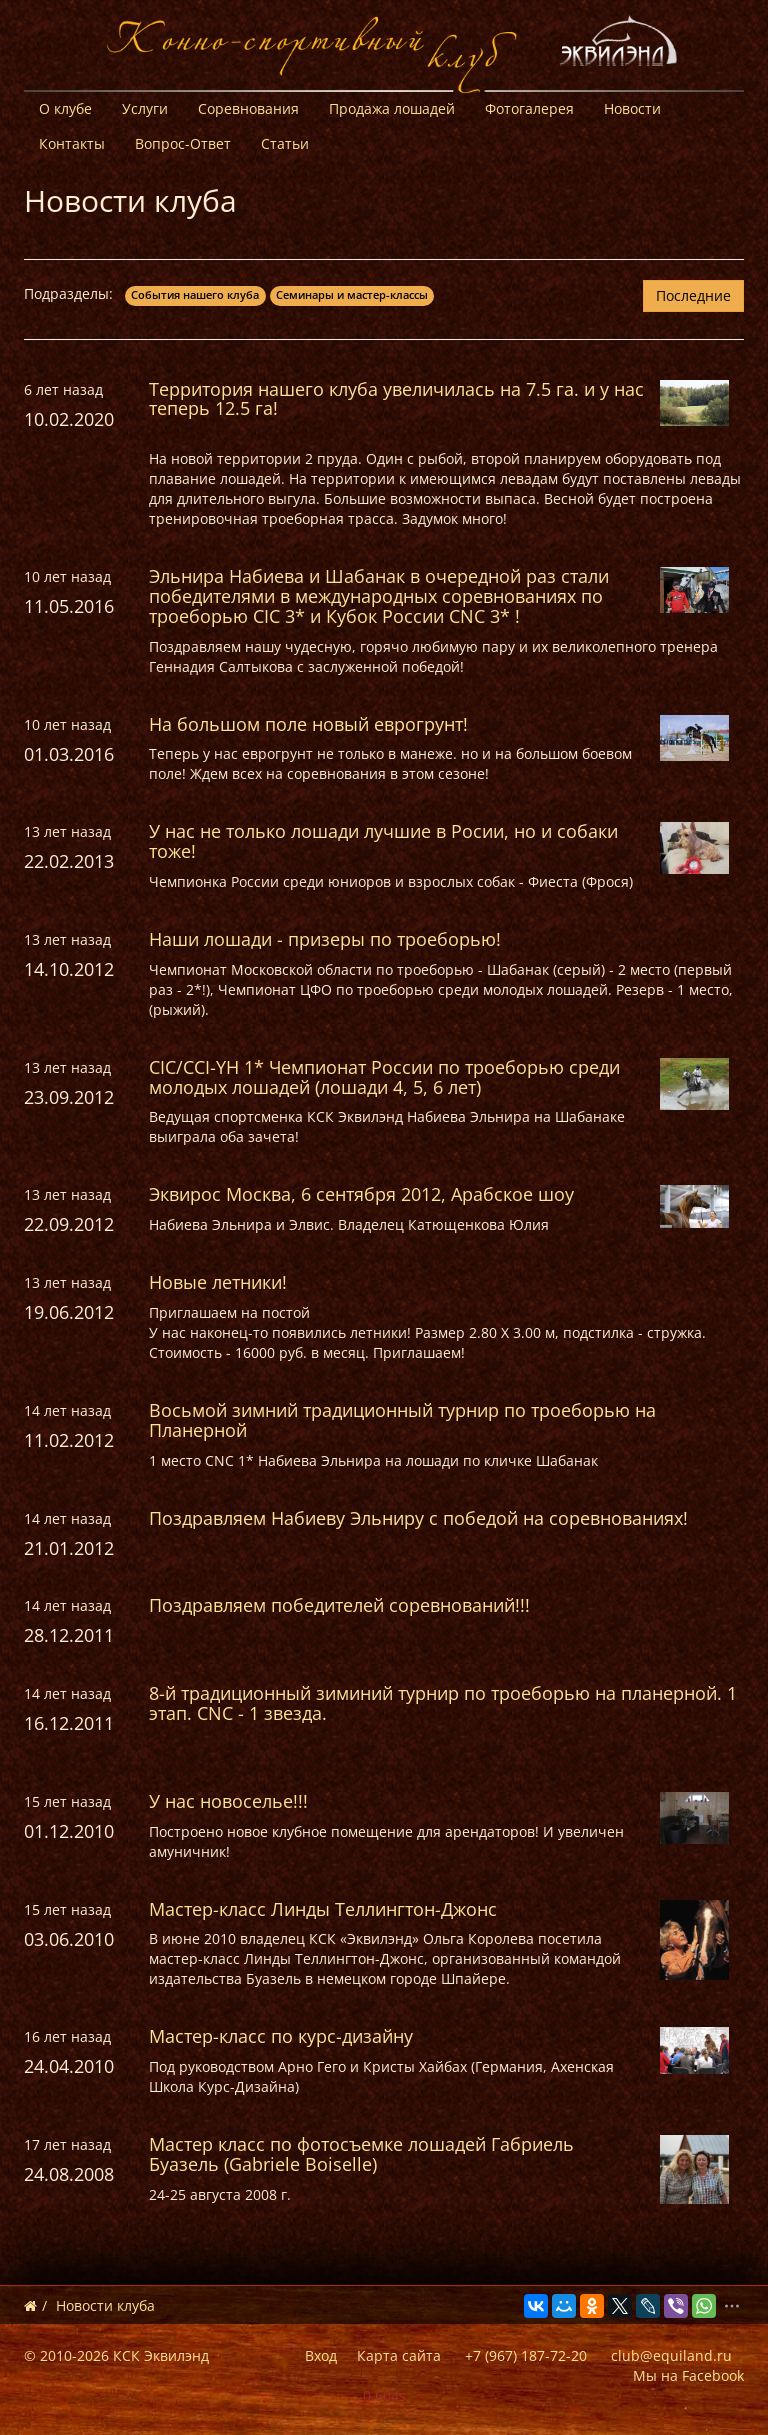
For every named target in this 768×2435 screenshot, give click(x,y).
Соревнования (248, 108)
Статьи (285, 143)
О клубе (65, 108)
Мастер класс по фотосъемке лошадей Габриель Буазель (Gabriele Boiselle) (361, 2154)
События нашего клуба (195, 295)
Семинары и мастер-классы (352, 295)
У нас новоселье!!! (228, 1801)
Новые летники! (218, 1282)
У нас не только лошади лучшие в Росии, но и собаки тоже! (383, 841)
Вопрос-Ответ (183, 143)
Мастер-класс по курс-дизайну (281, 2036)
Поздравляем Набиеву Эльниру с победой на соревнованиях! (418, 1518)
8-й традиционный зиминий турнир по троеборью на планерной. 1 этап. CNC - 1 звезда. (443, 1703)
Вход (321, 2355)
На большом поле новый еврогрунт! (308, 724)
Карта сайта (399, 2355)
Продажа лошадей (392, 108)
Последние (693, 295)
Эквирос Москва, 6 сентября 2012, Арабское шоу (361, 1194)
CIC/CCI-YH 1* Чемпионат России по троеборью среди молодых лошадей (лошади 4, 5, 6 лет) (384, 1077)
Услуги (145, 108)
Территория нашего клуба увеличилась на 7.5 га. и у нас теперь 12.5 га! (396, 399)
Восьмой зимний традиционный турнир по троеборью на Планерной (402, 1420)
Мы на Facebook (688, 2375)
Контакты (72, 143)
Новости (632, 108)
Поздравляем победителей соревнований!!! (339, 1605)
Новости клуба (105, 2305)
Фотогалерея (529, 108)
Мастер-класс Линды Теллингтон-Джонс (323, 1909)
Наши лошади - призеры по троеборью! (325, 939)
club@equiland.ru (671, 2355)
